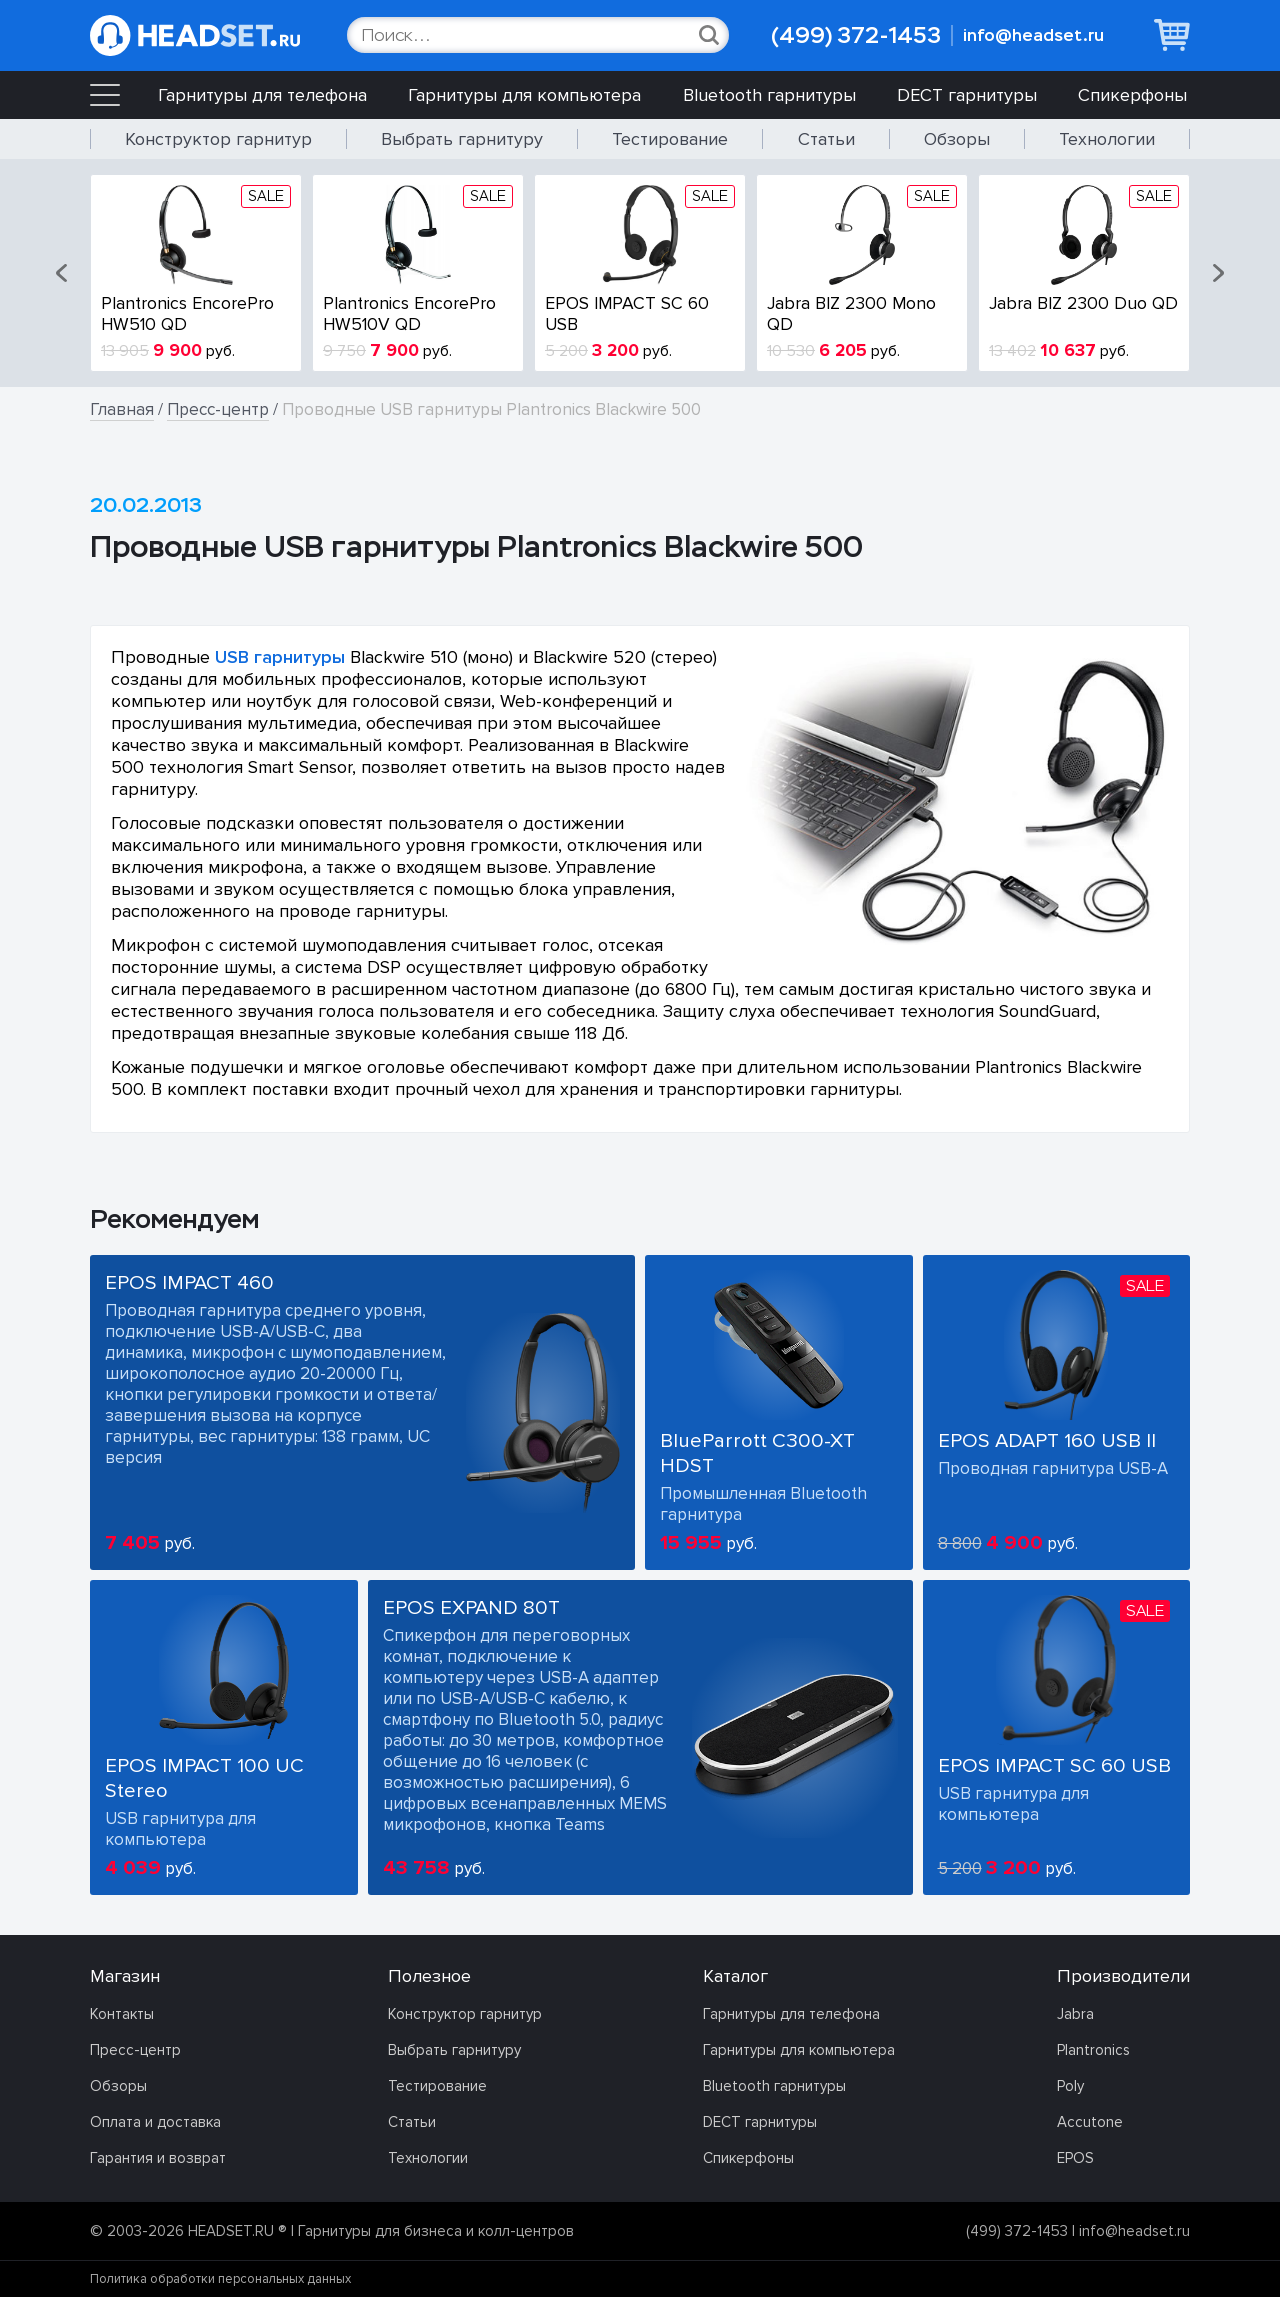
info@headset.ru (1033, 35)
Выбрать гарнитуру (462, 139)
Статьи (826, 139)
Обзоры (957, 139)
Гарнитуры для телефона (262, 95)
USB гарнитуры (280, 657)
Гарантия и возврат (158, 2158)
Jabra (1075, 2014)
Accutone (1090, 2122)
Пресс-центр (218, 409)
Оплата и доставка (155, 2122)
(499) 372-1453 (856, 35)
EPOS (1075, 2158)
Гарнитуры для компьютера (524, 95)
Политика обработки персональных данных (220, 2279)
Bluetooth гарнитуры (769, 95)
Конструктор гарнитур (218, 139)
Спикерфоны (1132, 95)
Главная (122, 409)
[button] (63, 273)
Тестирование (670, 139)
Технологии (1107, 139)
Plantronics (1093, 2050)
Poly (1070, 2086)
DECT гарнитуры (967, 95)
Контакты (122, 2014)
